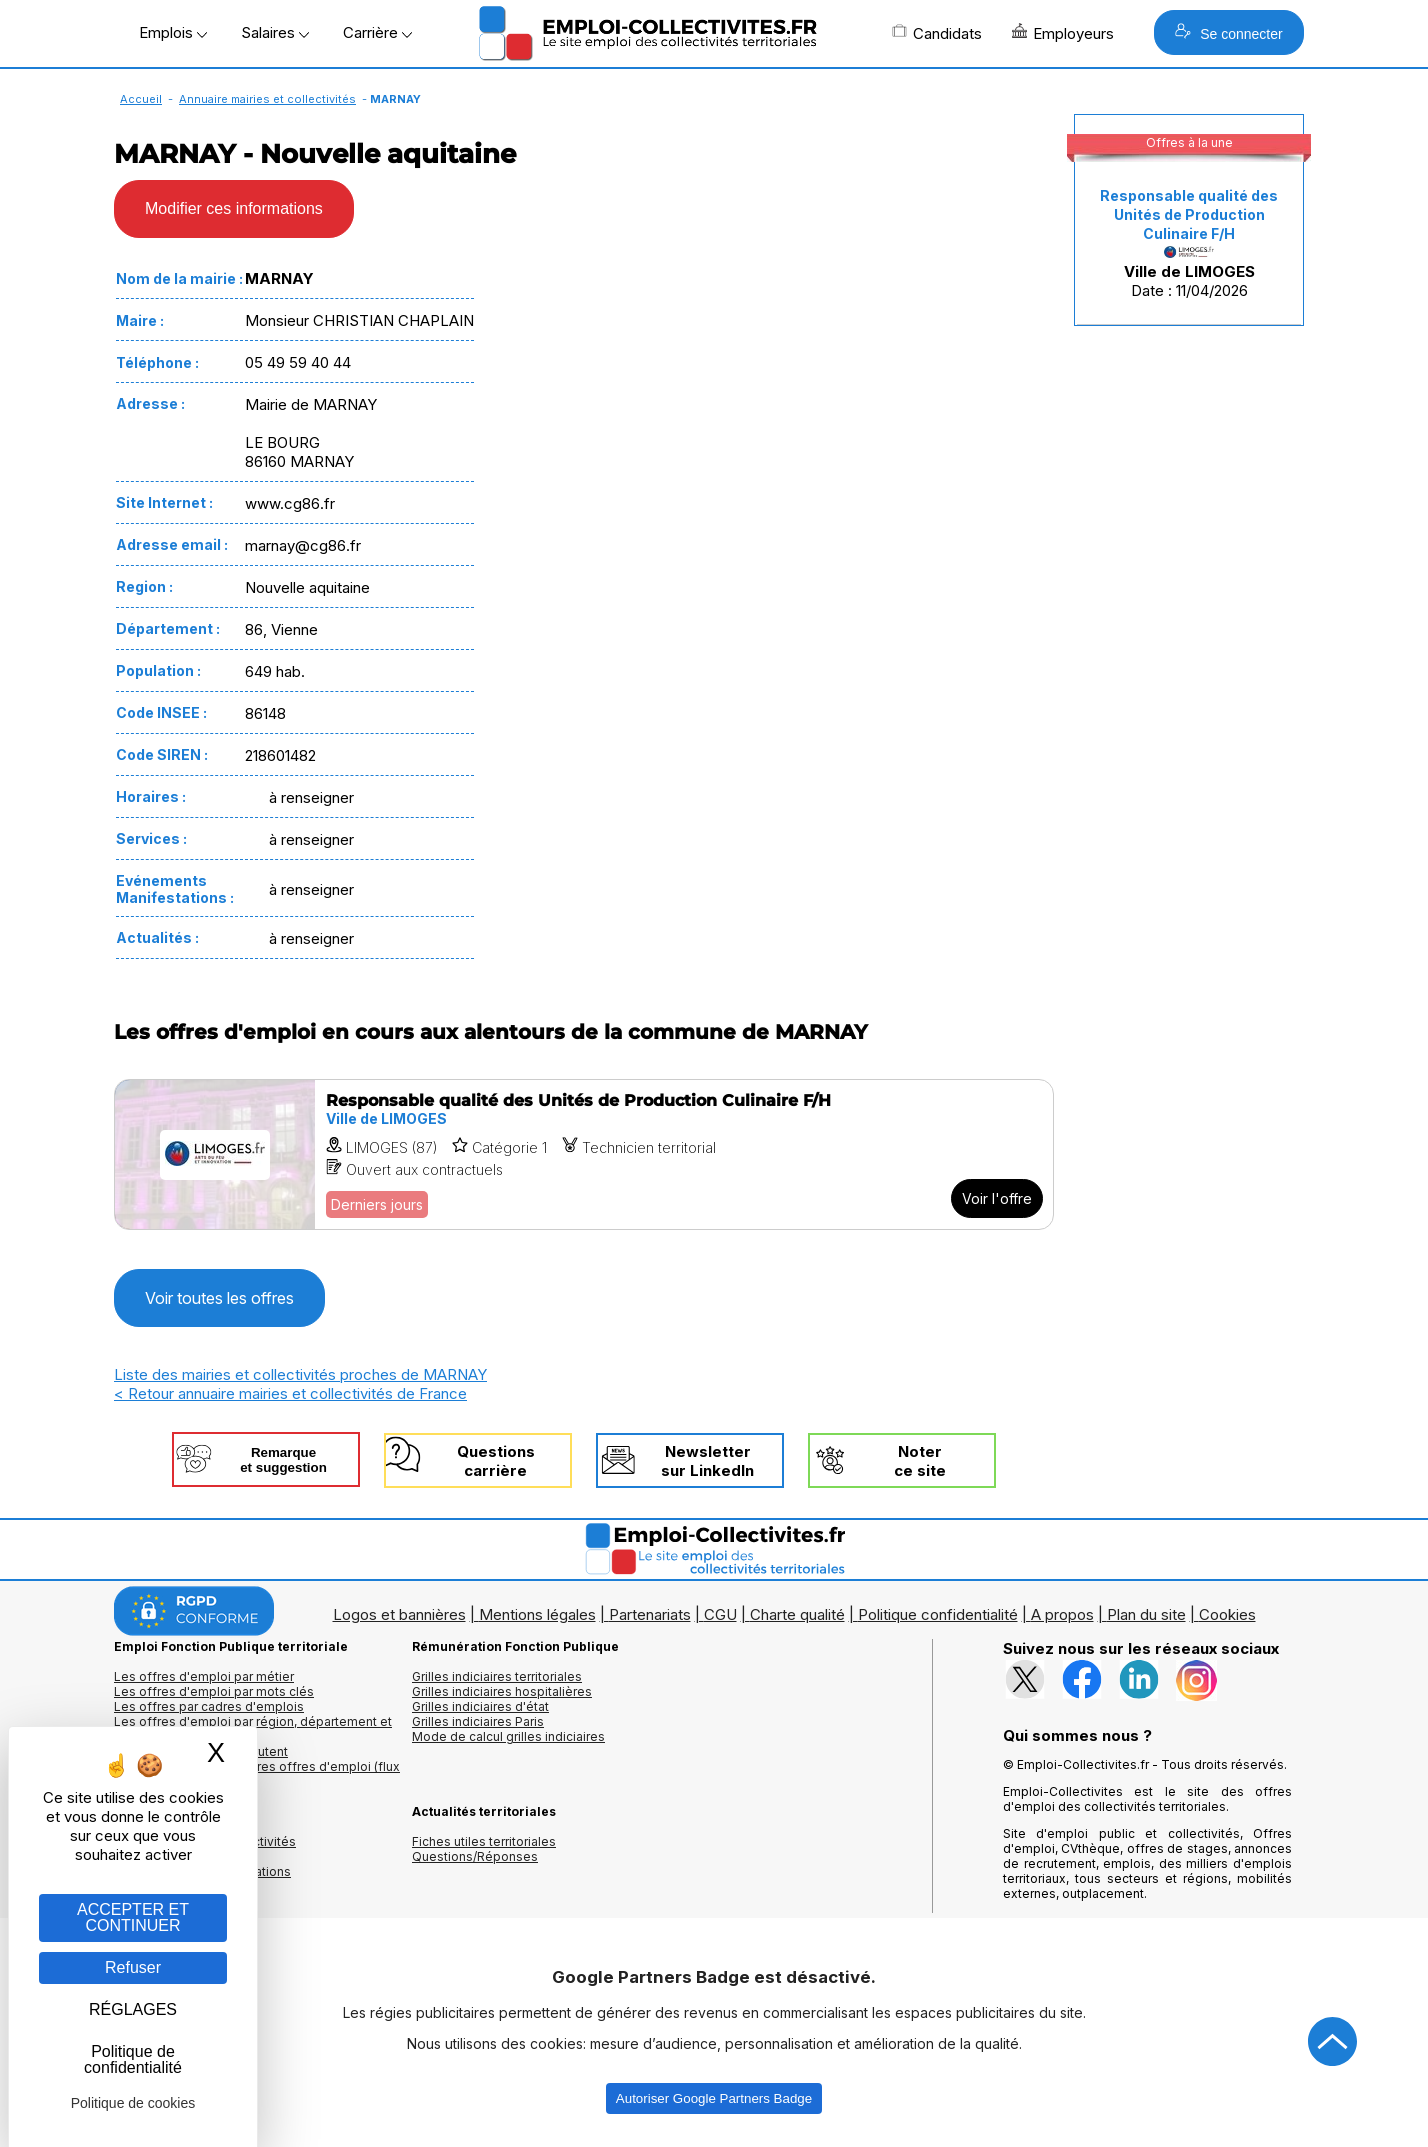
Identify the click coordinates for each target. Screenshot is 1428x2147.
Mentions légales (537, 1614)
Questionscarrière (496, 1461)
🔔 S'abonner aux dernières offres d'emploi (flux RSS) (257, 1774)
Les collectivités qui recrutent (201, 1751)
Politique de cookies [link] (133, 2103)
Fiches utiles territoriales (484, 1841)
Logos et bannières (399, 1614)
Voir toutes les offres (219, 1298)
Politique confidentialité (938, 1614)
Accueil (141, 99)
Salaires (275, 32)
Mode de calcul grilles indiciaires (508, 1736)
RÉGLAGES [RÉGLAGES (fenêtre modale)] (133, 2009)
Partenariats (650, 1614)
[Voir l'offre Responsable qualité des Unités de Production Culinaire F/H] (584, 1154)
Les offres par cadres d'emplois (209, 1706)
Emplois (173, 32)
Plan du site (1146, 1614)
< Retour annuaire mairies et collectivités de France (290, 1393)
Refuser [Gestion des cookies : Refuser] (133, 1967)
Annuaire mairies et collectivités (267, 99)
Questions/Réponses (475, 1856)
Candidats (937, 33)
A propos (1062, 1614)
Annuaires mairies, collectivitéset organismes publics (205, 1849)
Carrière (377, 32)
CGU (720, 1614)
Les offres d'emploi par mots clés (214, 1691)
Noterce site (920, 1461)
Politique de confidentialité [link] (133, 2059)
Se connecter (1228, 32)
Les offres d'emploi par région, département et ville (253, 1729)
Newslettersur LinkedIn (707, 1461)
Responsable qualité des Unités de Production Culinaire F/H (1189, 214)
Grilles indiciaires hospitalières (502, 1691)
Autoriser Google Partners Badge (714, 2098)
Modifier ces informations (234, 208)
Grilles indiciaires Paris (478, 1721)
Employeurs (1063, 33)
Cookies (1227, 1614)
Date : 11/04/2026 (1189, 243)
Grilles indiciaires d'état (480, 1706)
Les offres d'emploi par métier (204, 1676)
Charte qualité (797, 1614)
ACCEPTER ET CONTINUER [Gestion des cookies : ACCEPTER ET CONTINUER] (133, 1917)
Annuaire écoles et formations (202, 1871)
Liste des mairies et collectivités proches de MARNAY (300, 1374)
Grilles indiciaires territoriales (497, 1676)
